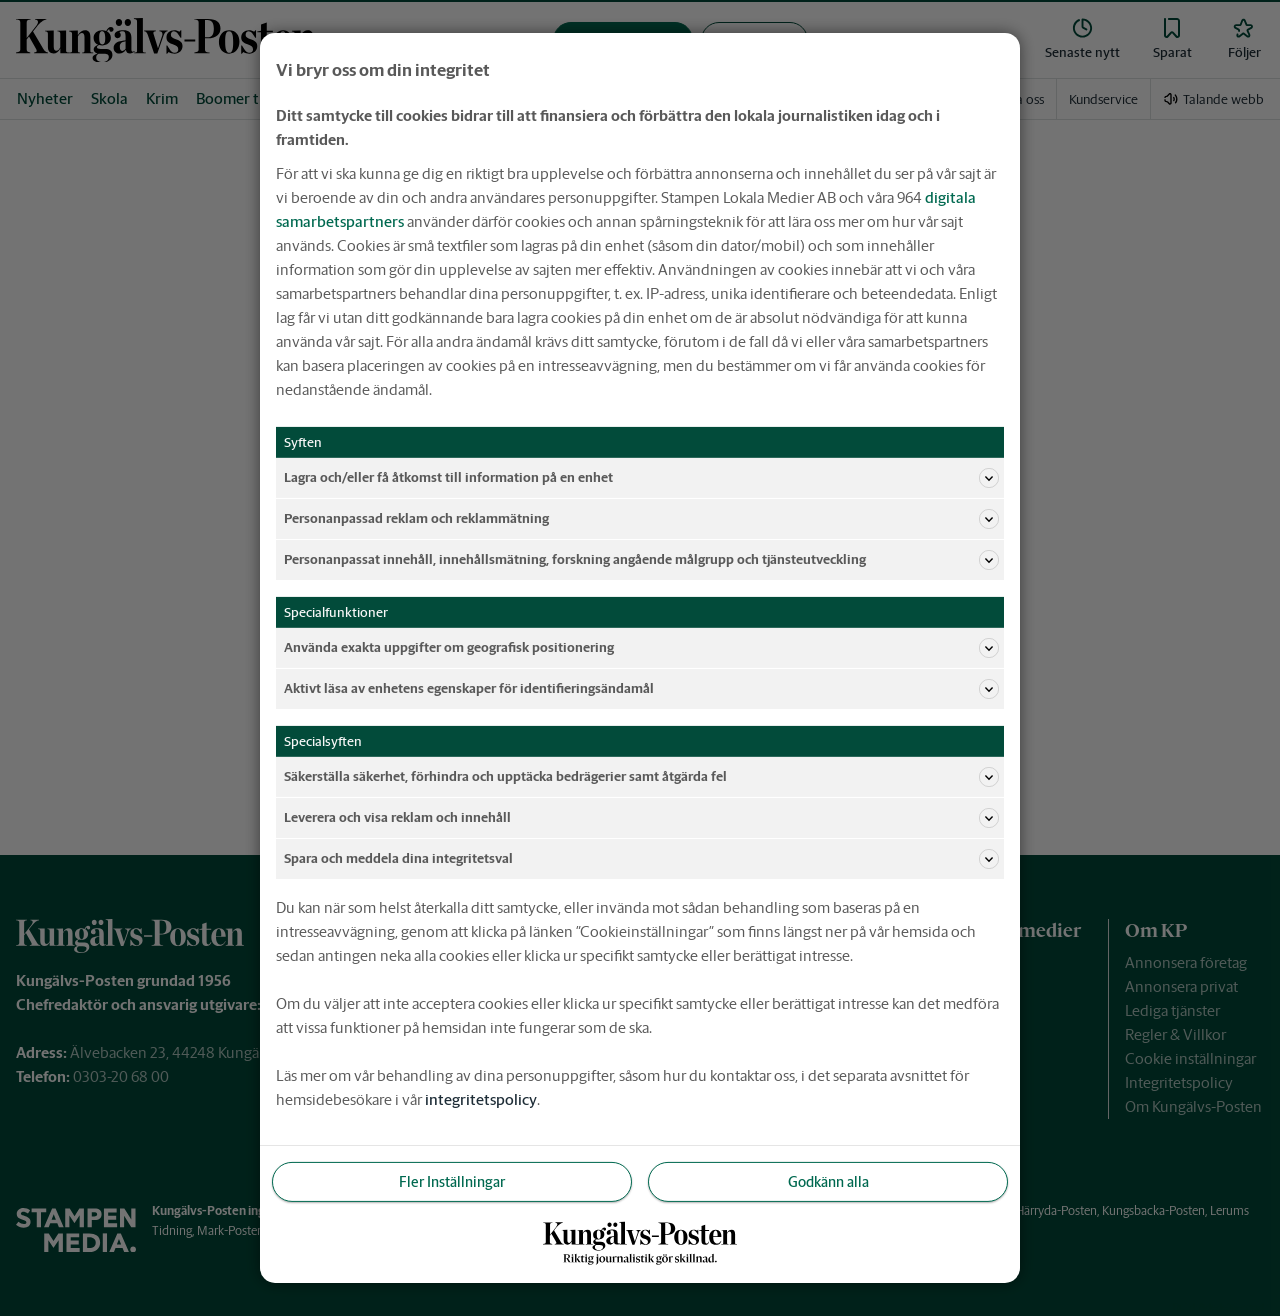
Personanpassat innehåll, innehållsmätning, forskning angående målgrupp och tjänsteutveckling (641, 560)
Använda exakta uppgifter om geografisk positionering (641, 648)
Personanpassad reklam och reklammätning (641, 519)
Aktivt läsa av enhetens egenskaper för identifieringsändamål (641, 689)
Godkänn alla (828, 1181)
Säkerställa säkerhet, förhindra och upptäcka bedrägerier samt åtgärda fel (641, 777)
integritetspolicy (481, 1099)
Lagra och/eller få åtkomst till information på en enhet (641, 478)
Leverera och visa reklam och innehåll (641, 818)
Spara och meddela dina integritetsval (641, 859)
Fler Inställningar (452, 1181)
